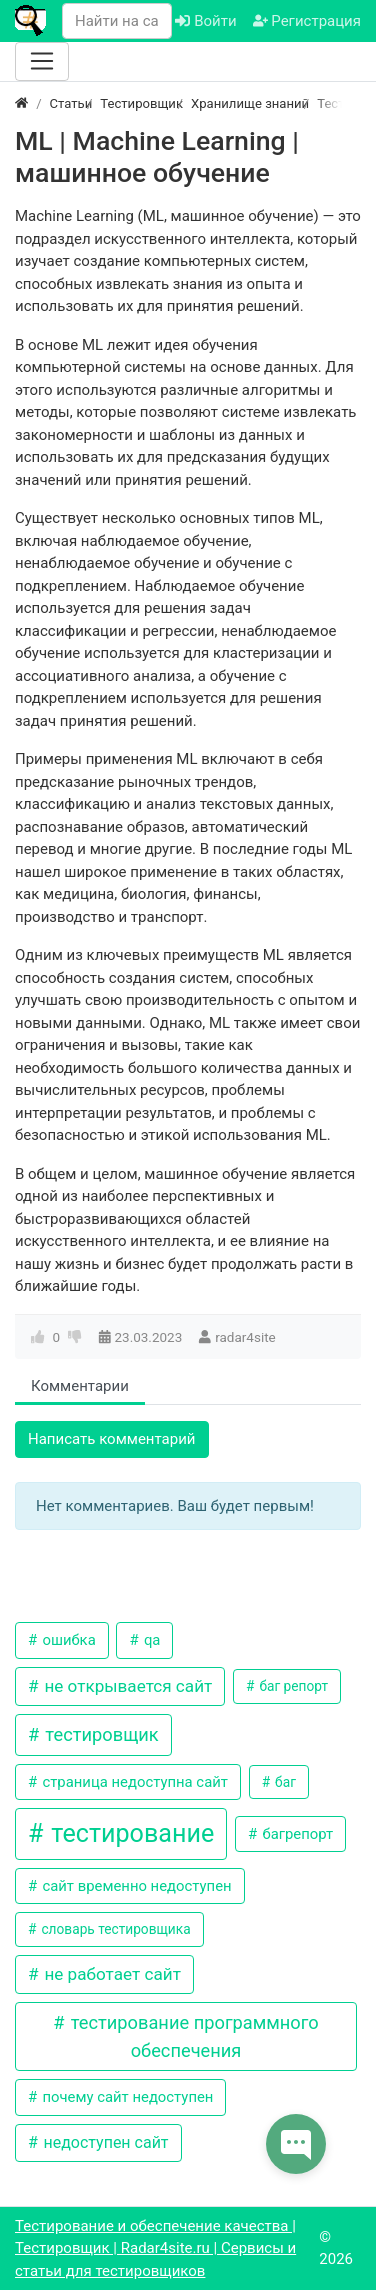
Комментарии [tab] (80, 1386)
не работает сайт (110, 1974)
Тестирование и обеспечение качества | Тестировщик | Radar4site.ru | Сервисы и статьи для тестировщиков (155, 2248)
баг (284, 1782)
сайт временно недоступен (135, 1886)
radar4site (245, 1337)
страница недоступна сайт (133, 1782)
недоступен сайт (103, 2142)
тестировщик (100, 1734)
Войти (205, 21)
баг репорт (292, 1686)
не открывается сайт (126, 1686)
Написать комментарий (112, 1439)
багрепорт (296, 1834)
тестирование (129, 1833)
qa (150, 1640)
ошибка (67, 1640)
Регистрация (307, 21)
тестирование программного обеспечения (192, 2036)
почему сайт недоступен (126, 2097)
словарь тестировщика (114, 1929)
